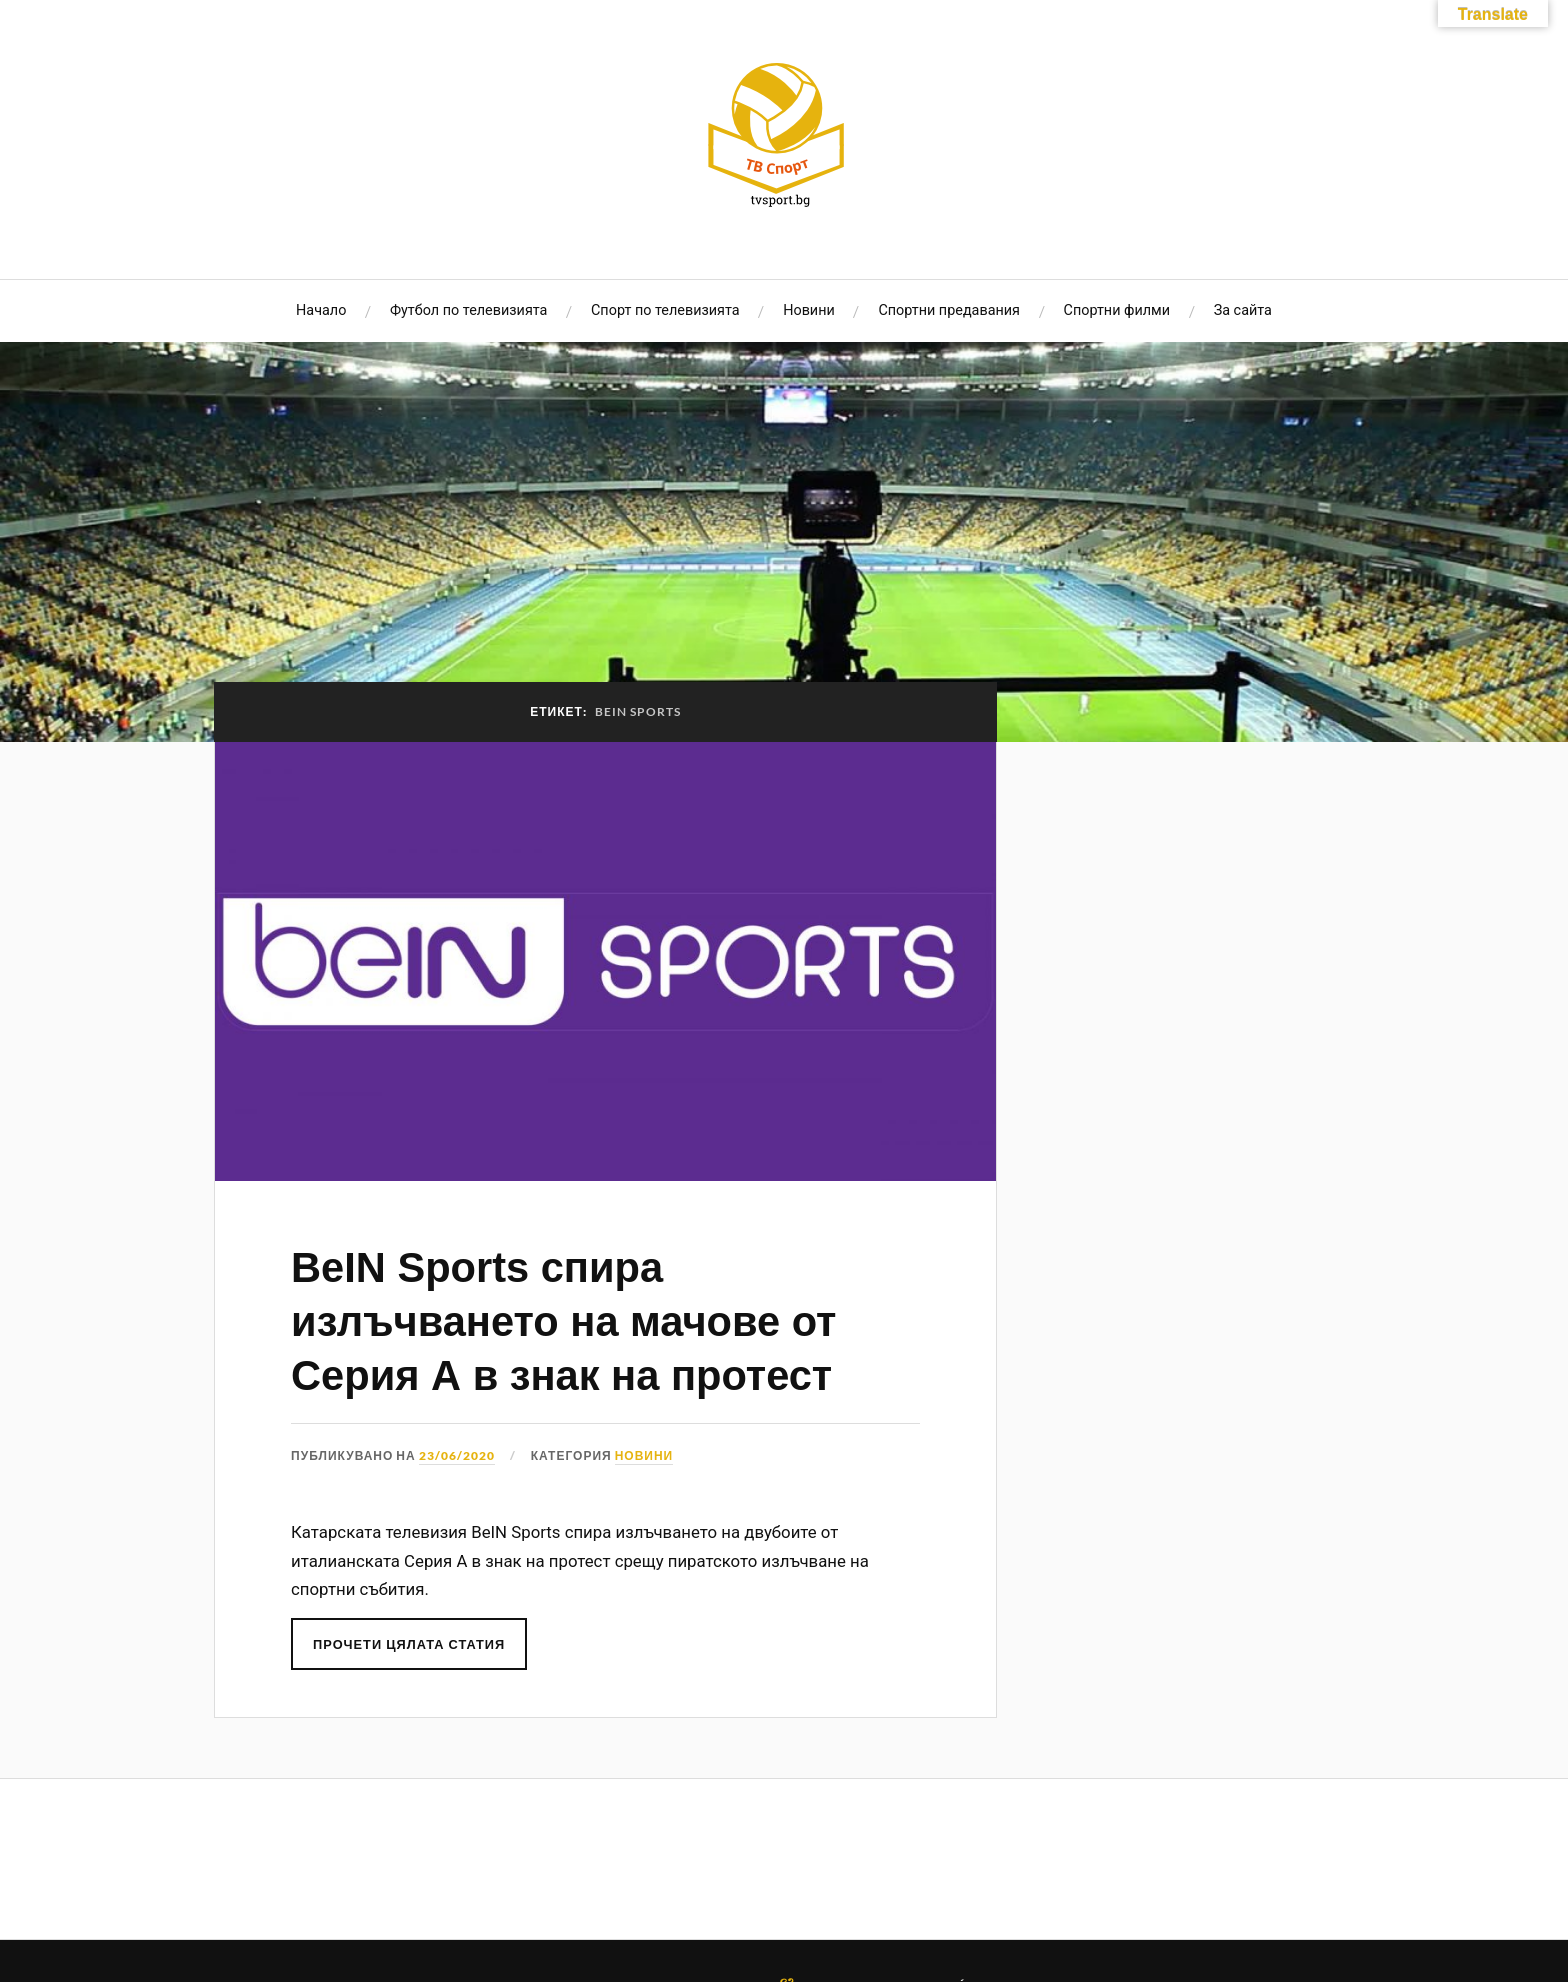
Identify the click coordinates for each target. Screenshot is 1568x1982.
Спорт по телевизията (665, 310)
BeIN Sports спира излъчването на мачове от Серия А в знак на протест (563, 1321)
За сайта (1243, 310)
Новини (809, 310)
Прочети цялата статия (409, 1644)
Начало (321, 310)
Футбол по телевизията (469, 310)
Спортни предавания (949, 310)
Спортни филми (1117, 310)
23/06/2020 (457, 1455)
